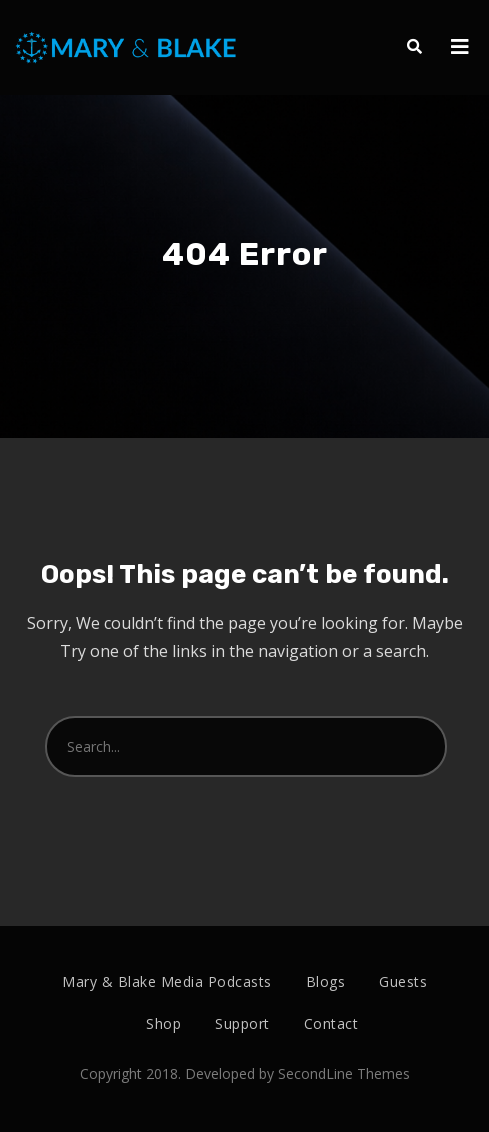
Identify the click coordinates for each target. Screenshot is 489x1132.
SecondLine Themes (344, 1073)
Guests (403, 981)
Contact (331, 1023)
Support (242, 1023)
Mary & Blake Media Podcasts (167, 981)
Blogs (326, 981)
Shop (163, 1023)
